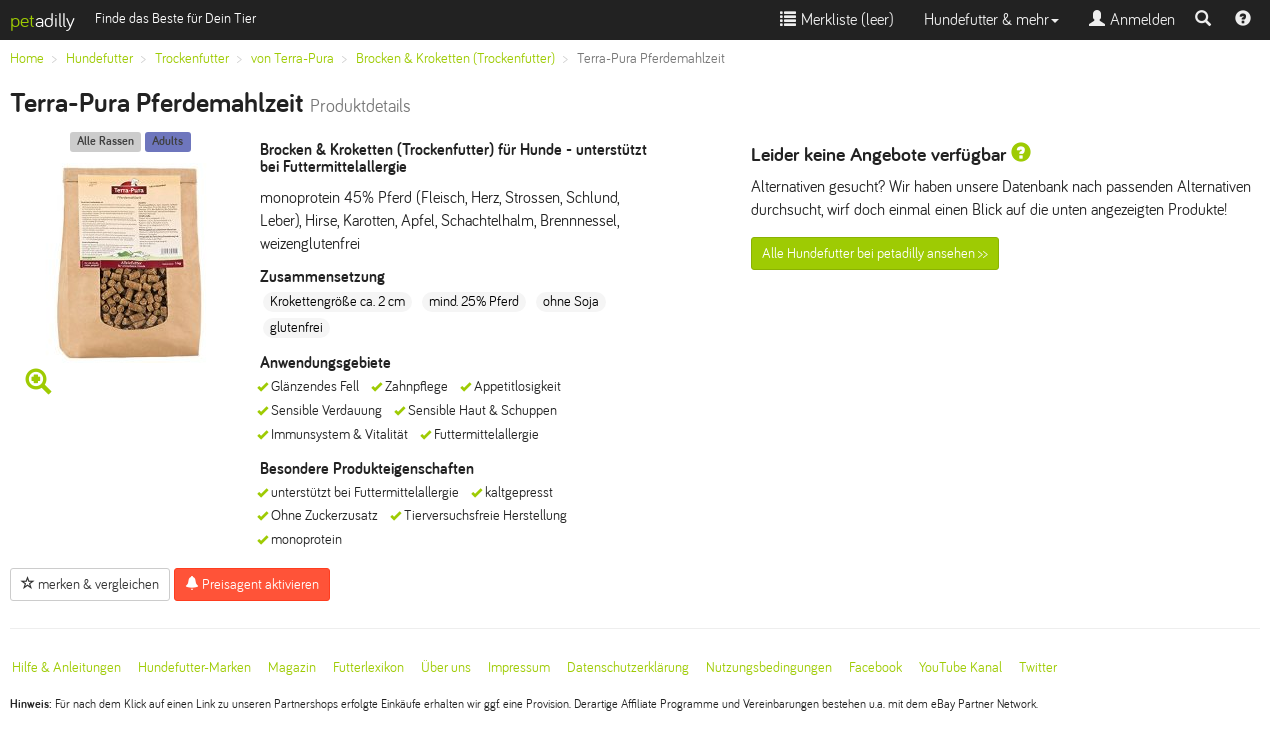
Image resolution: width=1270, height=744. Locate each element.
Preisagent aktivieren (252, 584)
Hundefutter (99, 58)
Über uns (446, 667)
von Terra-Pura (292, 58)
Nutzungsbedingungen (769, 667)
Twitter (1038, 667)
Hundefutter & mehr (991, 19)
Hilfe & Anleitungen (66, 667)
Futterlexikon (368, 667)
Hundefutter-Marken (194, 667)
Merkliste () (837, 19)
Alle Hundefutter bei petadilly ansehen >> (875, 253)
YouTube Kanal (960, 667)
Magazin (292, 667)
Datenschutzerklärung (628, 667)
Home (27, 58)
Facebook (875, 667)
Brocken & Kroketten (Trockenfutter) (455, 58)
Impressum (519, 667)
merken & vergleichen (90, 584)
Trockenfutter (192, 58)
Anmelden (1132, 19)
